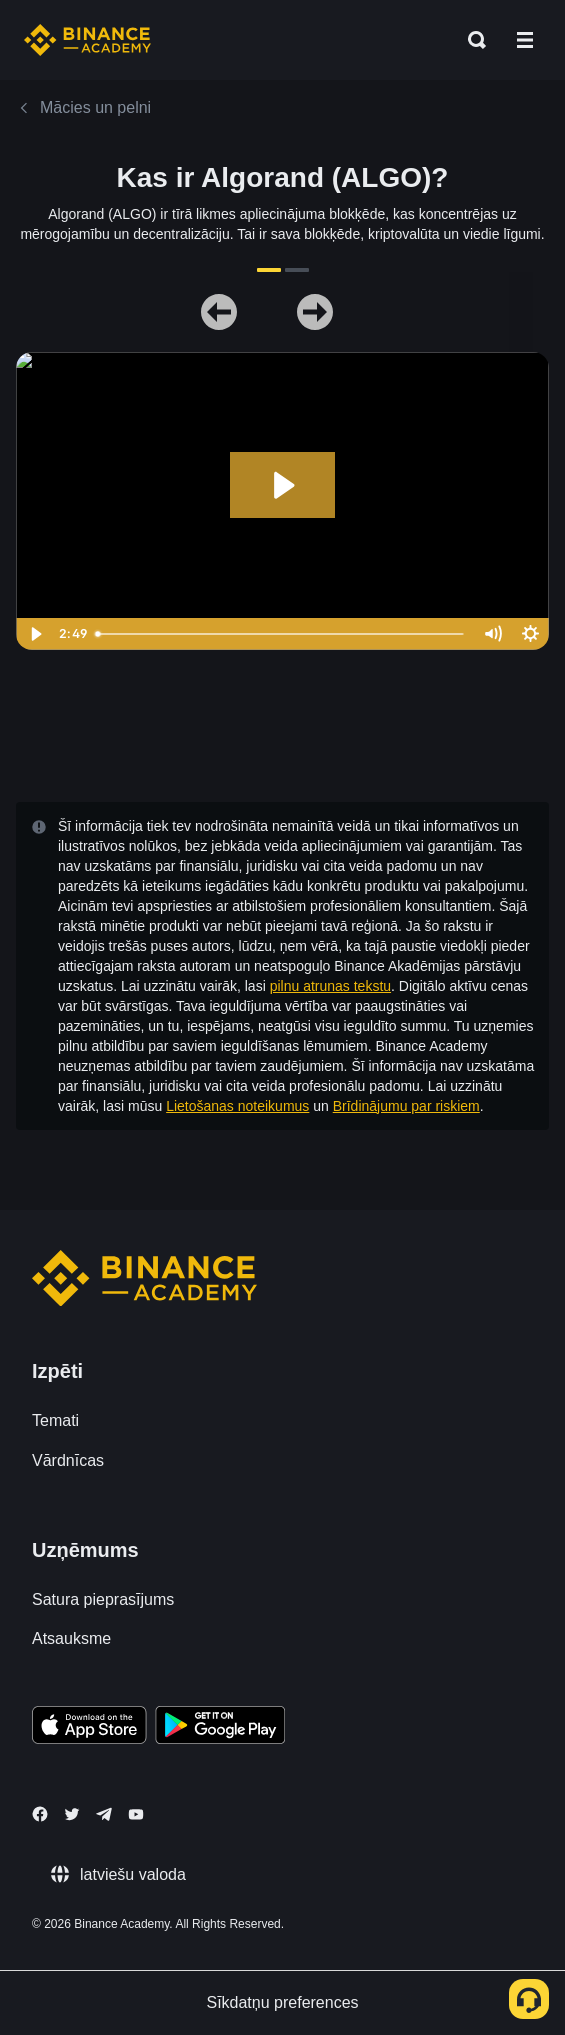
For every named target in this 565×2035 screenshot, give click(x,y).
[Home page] (87, 40)
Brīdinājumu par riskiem (406, 1106)
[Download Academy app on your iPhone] (89, 1728)
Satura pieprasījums (103, 1599)
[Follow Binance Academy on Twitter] (72, 1814)
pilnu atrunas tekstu (330, 986)
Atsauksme (71, 1638)
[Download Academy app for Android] (220, 1728)
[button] (525, 40)
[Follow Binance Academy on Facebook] (40, 1814)
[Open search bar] (471, 40)
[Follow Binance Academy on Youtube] (136, 1814)
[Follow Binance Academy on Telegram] (104, 1814)
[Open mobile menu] (525, 40)
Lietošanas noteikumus (237, 1106)
